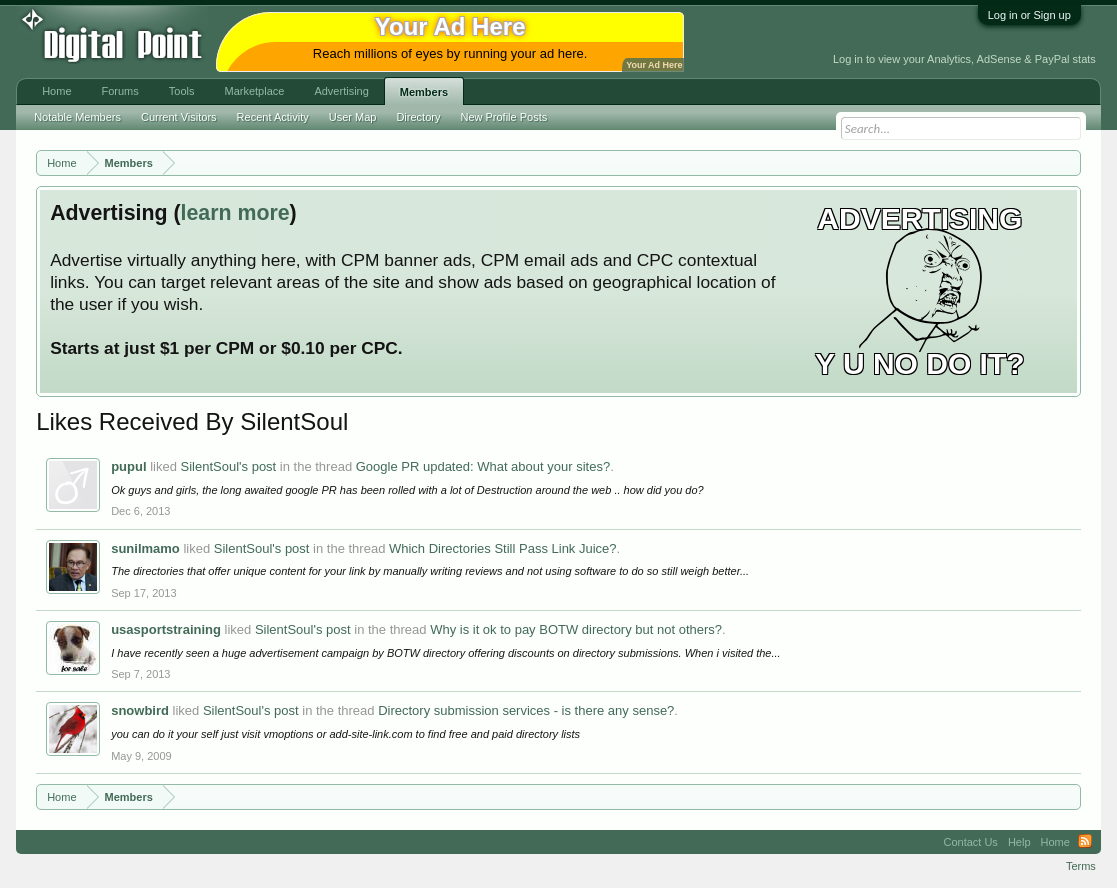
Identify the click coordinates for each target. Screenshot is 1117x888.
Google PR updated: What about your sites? (483, 466)
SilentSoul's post (229, 466)
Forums (120, 91)
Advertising (341, 91)
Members (424, 92)
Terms (1081, 866)
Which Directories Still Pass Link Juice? (503, 548)
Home (56, 91)
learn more (235, 213)
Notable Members (77, 117)
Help (1019, 842)
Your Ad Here (654, 65)
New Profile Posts (503, 117)
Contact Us (970, 842)
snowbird (140, 710)
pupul (128, 466)
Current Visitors (179, 117)
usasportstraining (166, 629)
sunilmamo (145, 548)
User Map (353, 117)
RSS (1085, 842)
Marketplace (254, 91)
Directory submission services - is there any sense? (526, 710)
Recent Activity (273, 117)
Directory (418, 117)
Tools (182, 91)
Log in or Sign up (1029, 15)
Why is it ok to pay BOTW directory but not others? (576, 629)
